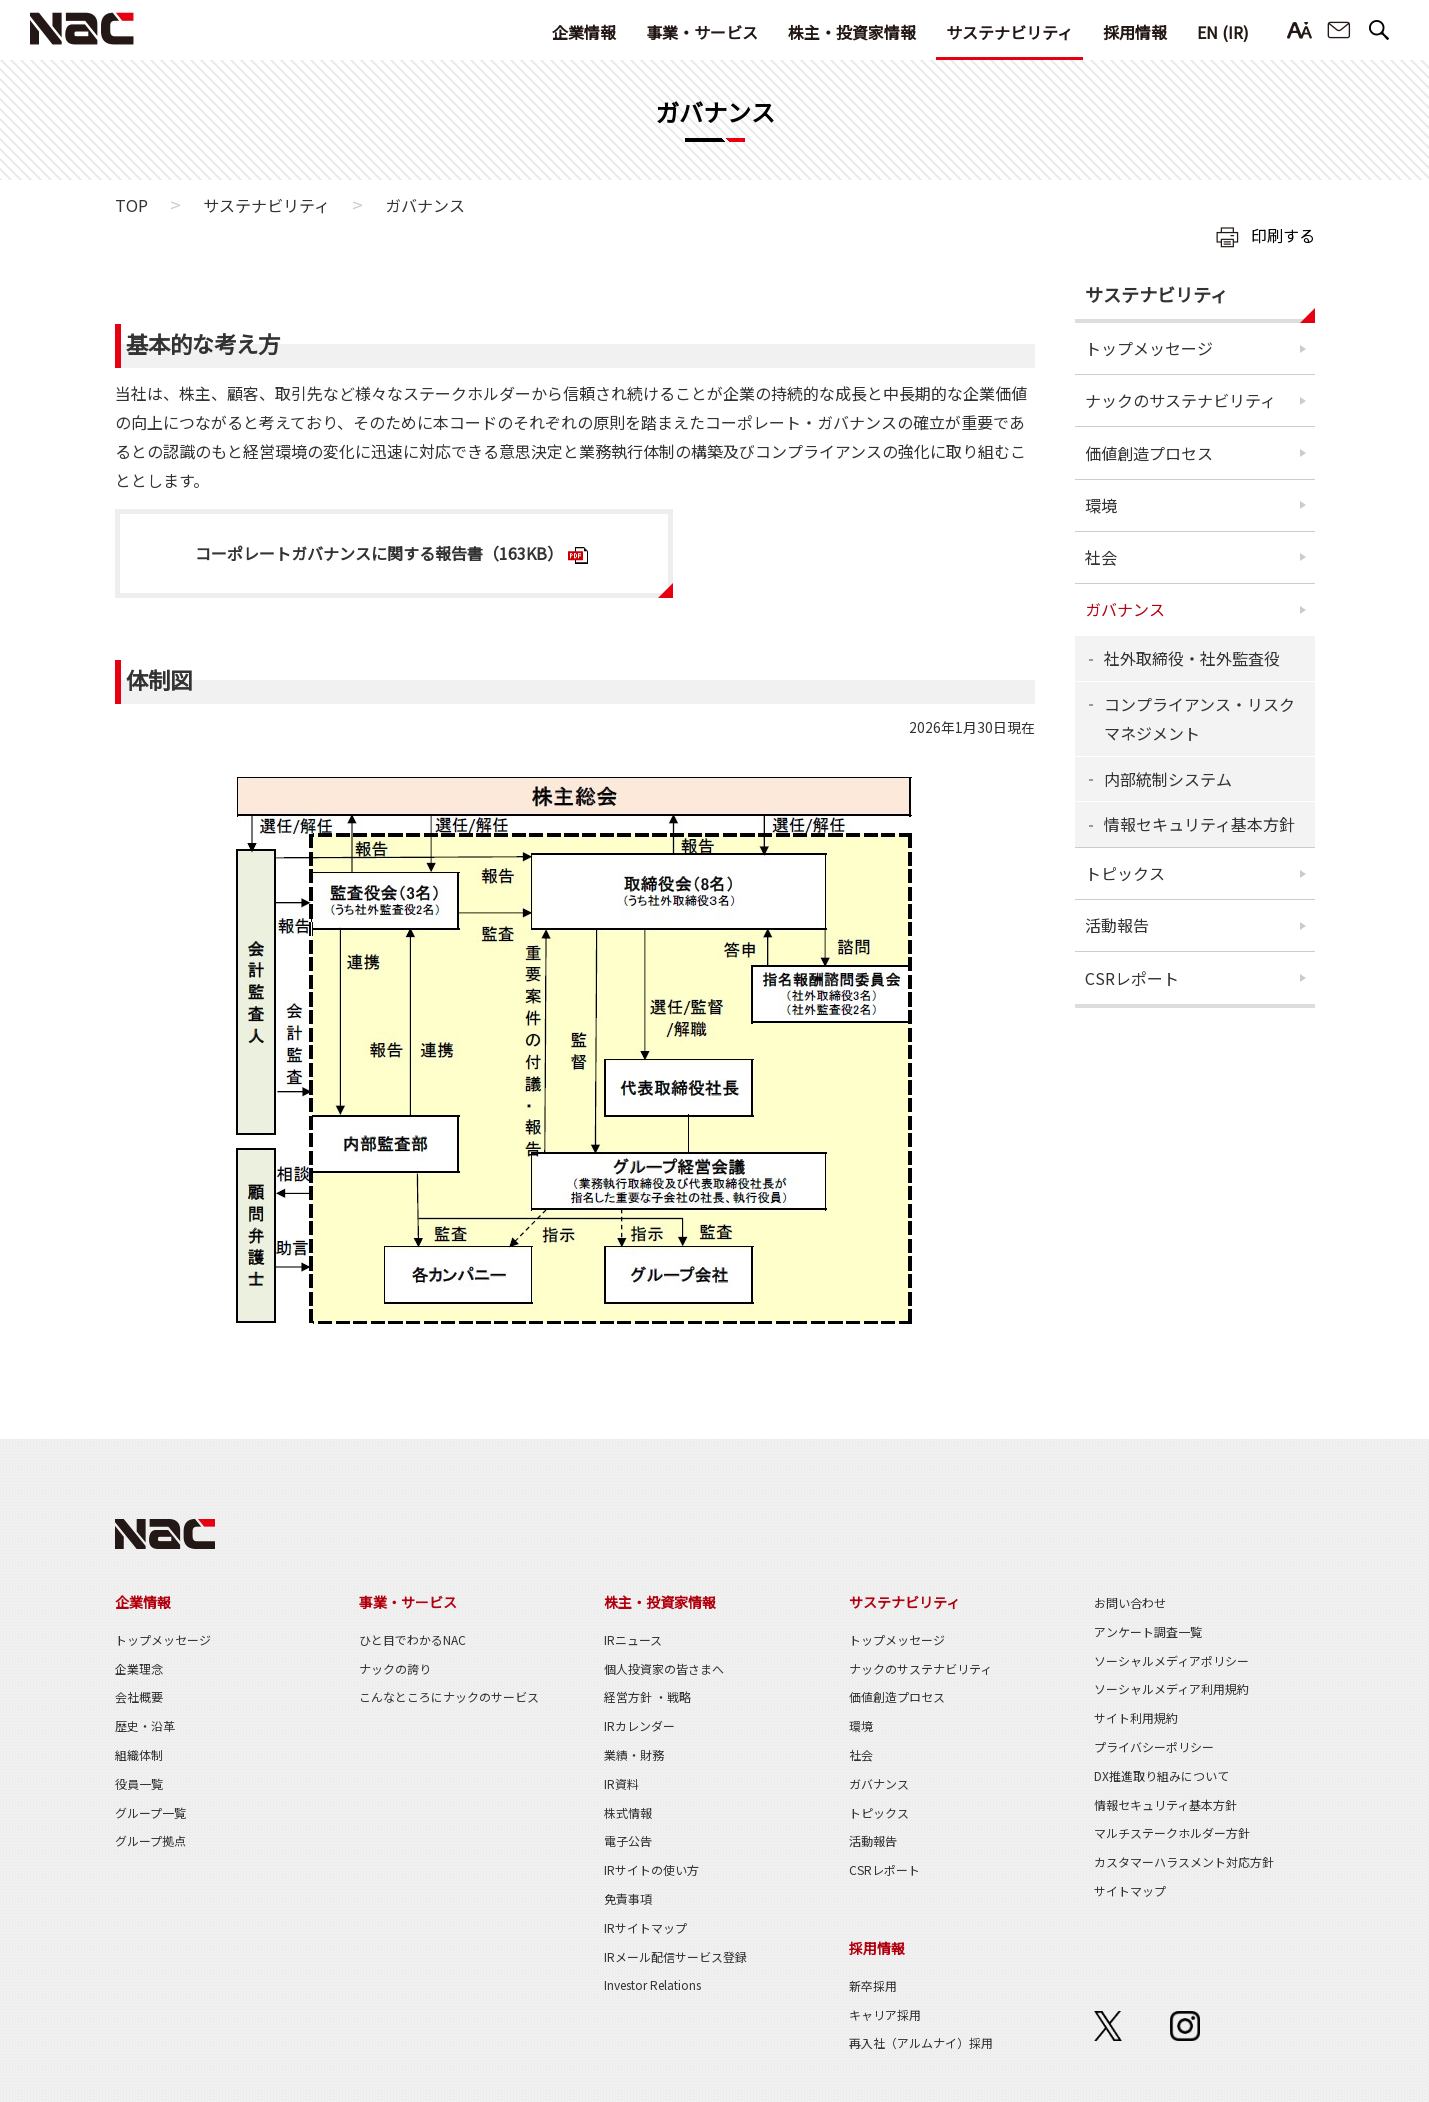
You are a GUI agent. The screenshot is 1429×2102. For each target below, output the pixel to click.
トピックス (1125, 873)
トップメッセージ (1149, 348)
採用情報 (1135, 32)
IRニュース (633, 1639)
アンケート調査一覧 (1148, 1631)
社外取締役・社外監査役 (1192, 658)
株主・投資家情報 (852, 32)
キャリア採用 (885, 2014)
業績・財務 (634, 1754)
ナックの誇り (395, 1668)
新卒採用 (873, 1985)
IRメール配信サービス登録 (675, 1956)
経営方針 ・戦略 (647, 1696)
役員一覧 (139, 1783)
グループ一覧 (150, 1812)
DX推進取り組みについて (1161, 1775)
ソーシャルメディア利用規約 (1171, 1688)
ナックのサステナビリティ (1180, 400)
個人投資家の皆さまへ (664, 1668)
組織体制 (139, 1754)
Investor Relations (652, 1984)
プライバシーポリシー (1154, 1746)
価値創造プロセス (1149, 453)
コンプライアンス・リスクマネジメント (1199, 718)
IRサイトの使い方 (651, 1869)
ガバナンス (1125, 609)
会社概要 (139, 1696)
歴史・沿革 (145, 1725)
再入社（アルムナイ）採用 (921, 2042)
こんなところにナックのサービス (449, 1696)
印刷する (1283, 235)
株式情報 (628, 1812)
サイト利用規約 (1136, 1717)
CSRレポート (1132, 978)
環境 (1101, 505)
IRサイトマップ (645, 1927)
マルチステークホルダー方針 (1172, 1832)
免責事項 (628, 1898)
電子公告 (628, 1840)
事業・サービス (702, 32)
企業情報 (584, 32)
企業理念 (139, 1668)
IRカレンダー (639, 1725)
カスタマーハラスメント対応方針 (1184, 1861)
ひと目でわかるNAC (412, 1639)
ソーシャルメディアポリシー (1171, 1660)
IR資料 (621, 1783)
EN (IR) (1223, 32)
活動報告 (1117, 925)
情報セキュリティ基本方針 (1199, 824)
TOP (131, 205)
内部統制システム (1168, 779)
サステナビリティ (1009, 32)
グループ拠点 (150, 1840)
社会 (1101, 557)
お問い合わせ (1339, 30)
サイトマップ (1130, 1890)
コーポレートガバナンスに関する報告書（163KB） (379, 553)
